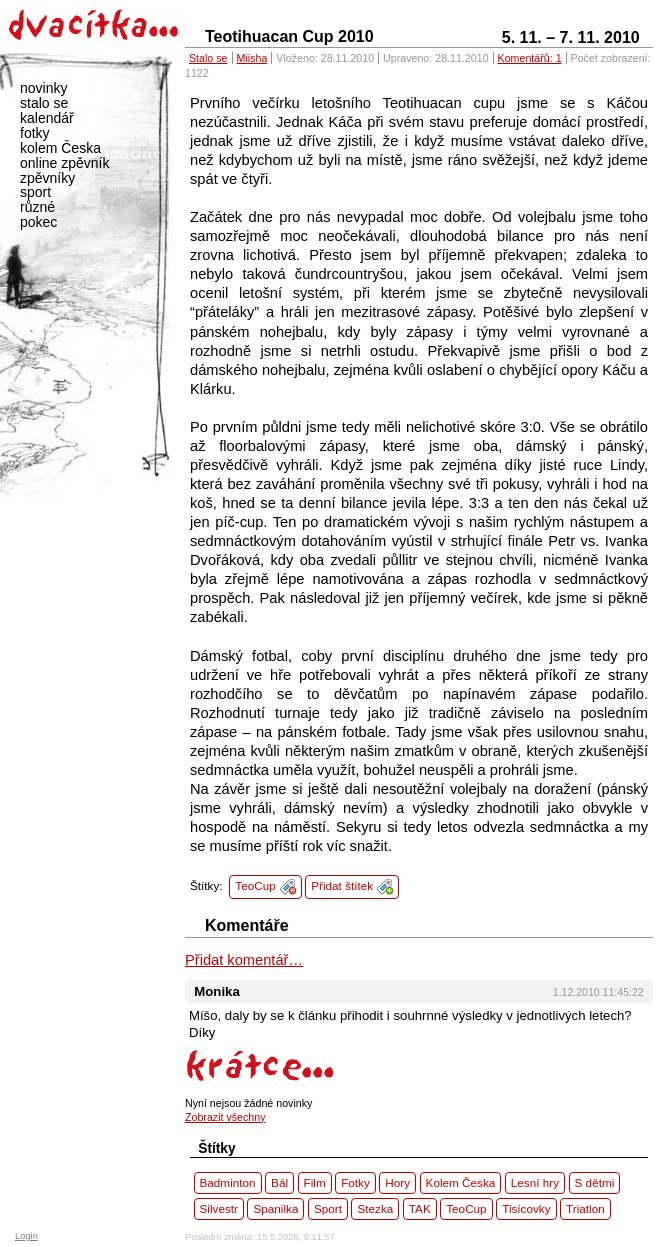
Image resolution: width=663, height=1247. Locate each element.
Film (315, 1182)
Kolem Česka (461, 1182)
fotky (35, 133)
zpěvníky (47, 178)
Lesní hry (535, 1182)
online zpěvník (65, 163)
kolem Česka (60, 148)
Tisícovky (526, 1208)
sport (35, 192)
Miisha (252, 58)
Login (26, 1236)
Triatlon (585, 1208)
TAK (420, 1208)
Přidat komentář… (244, 960)
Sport (328, 1208)
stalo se (44, 103)
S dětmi (595, 1182)
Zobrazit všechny (225, 1117)
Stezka (375, 1208)
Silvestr (219, 1208)
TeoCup (255, 885)
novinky (43, 88)
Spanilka (275, 1208)
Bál (279, 1182)
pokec (38, 222)
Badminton (228, 1182)
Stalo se (208, 58)
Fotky (355, 1182)
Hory (397, 1182)
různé (37, 207)
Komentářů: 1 (530, 58)
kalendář (47, 118)
